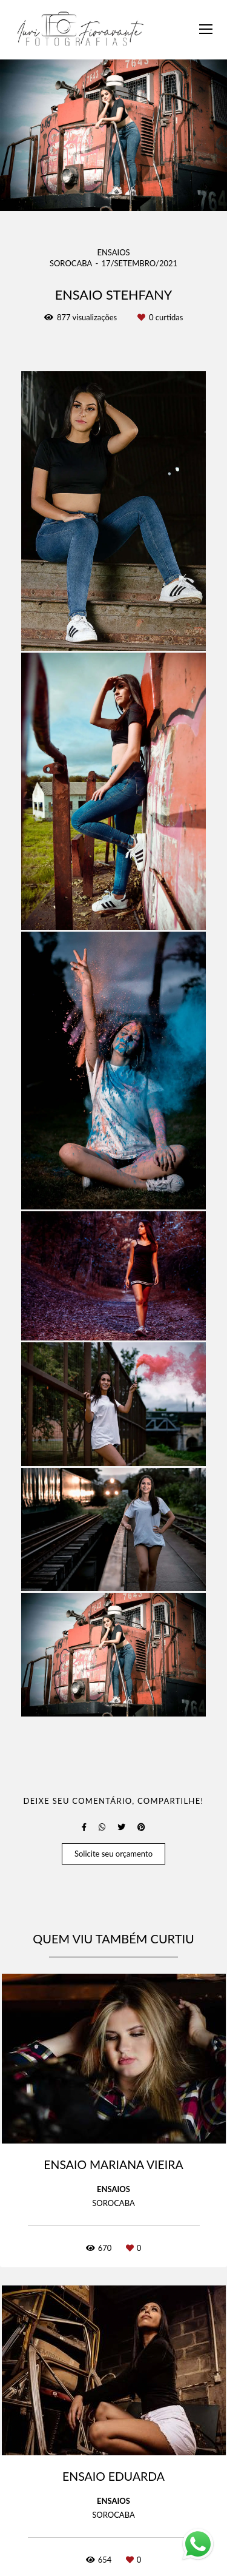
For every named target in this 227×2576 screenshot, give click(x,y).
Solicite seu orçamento (113, 1853)
